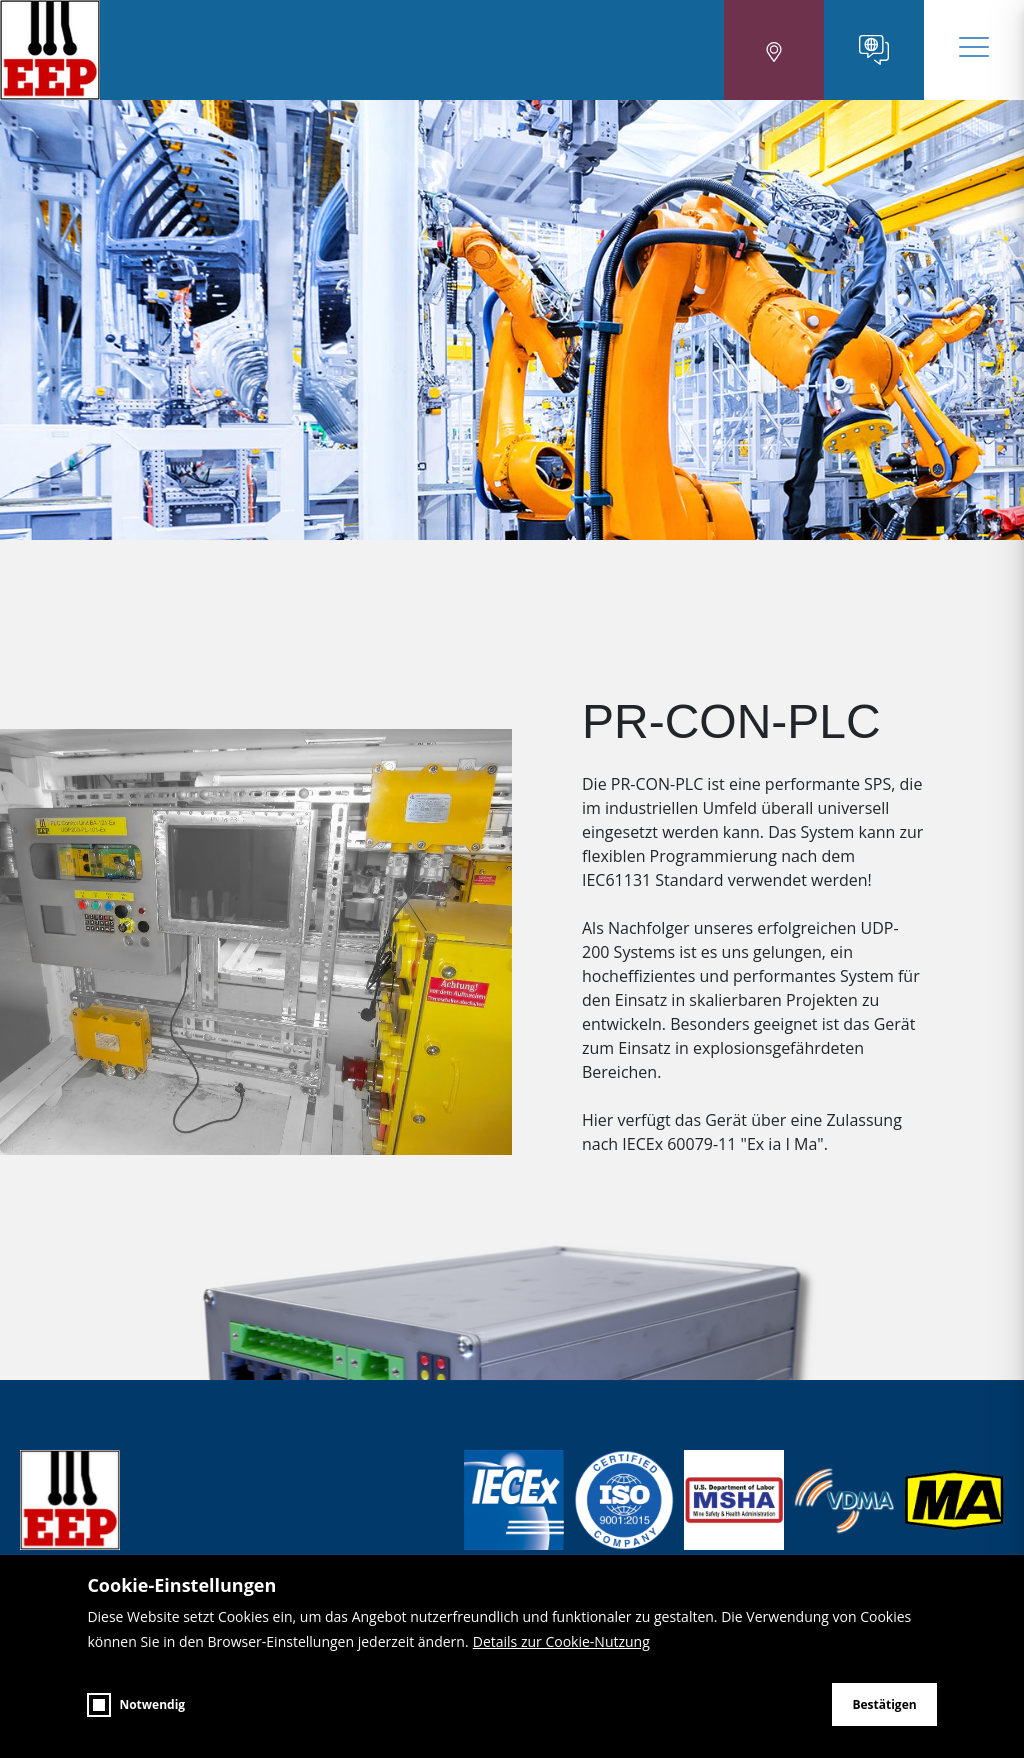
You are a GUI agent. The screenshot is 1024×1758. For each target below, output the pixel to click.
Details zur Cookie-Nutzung (561, 1641)
